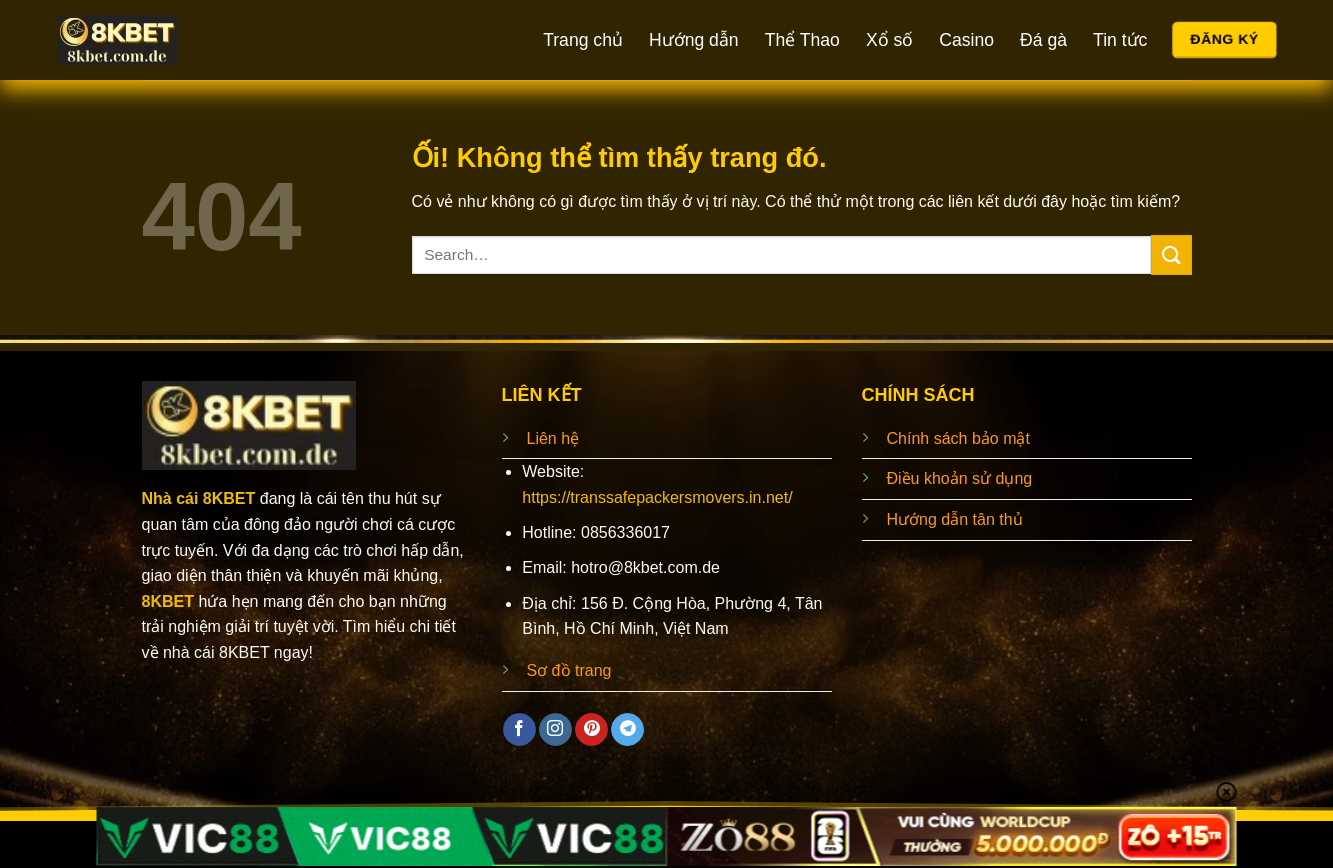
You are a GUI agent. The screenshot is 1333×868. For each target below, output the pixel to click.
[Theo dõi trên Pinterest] (591, 730)
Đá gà (1043, 40)
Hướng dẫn (694, 40)
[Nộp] (1171, 254)
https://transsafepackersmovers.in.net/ (657, 497)
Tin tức (1120, 40)
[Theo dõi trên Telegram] (627, 730)
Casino (966, 40)
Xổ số (889, 40)
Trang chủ (583, 40)
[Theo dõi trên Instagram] (555, 730)
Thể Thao (802, 40)
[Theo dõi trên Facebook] (519, 730)
